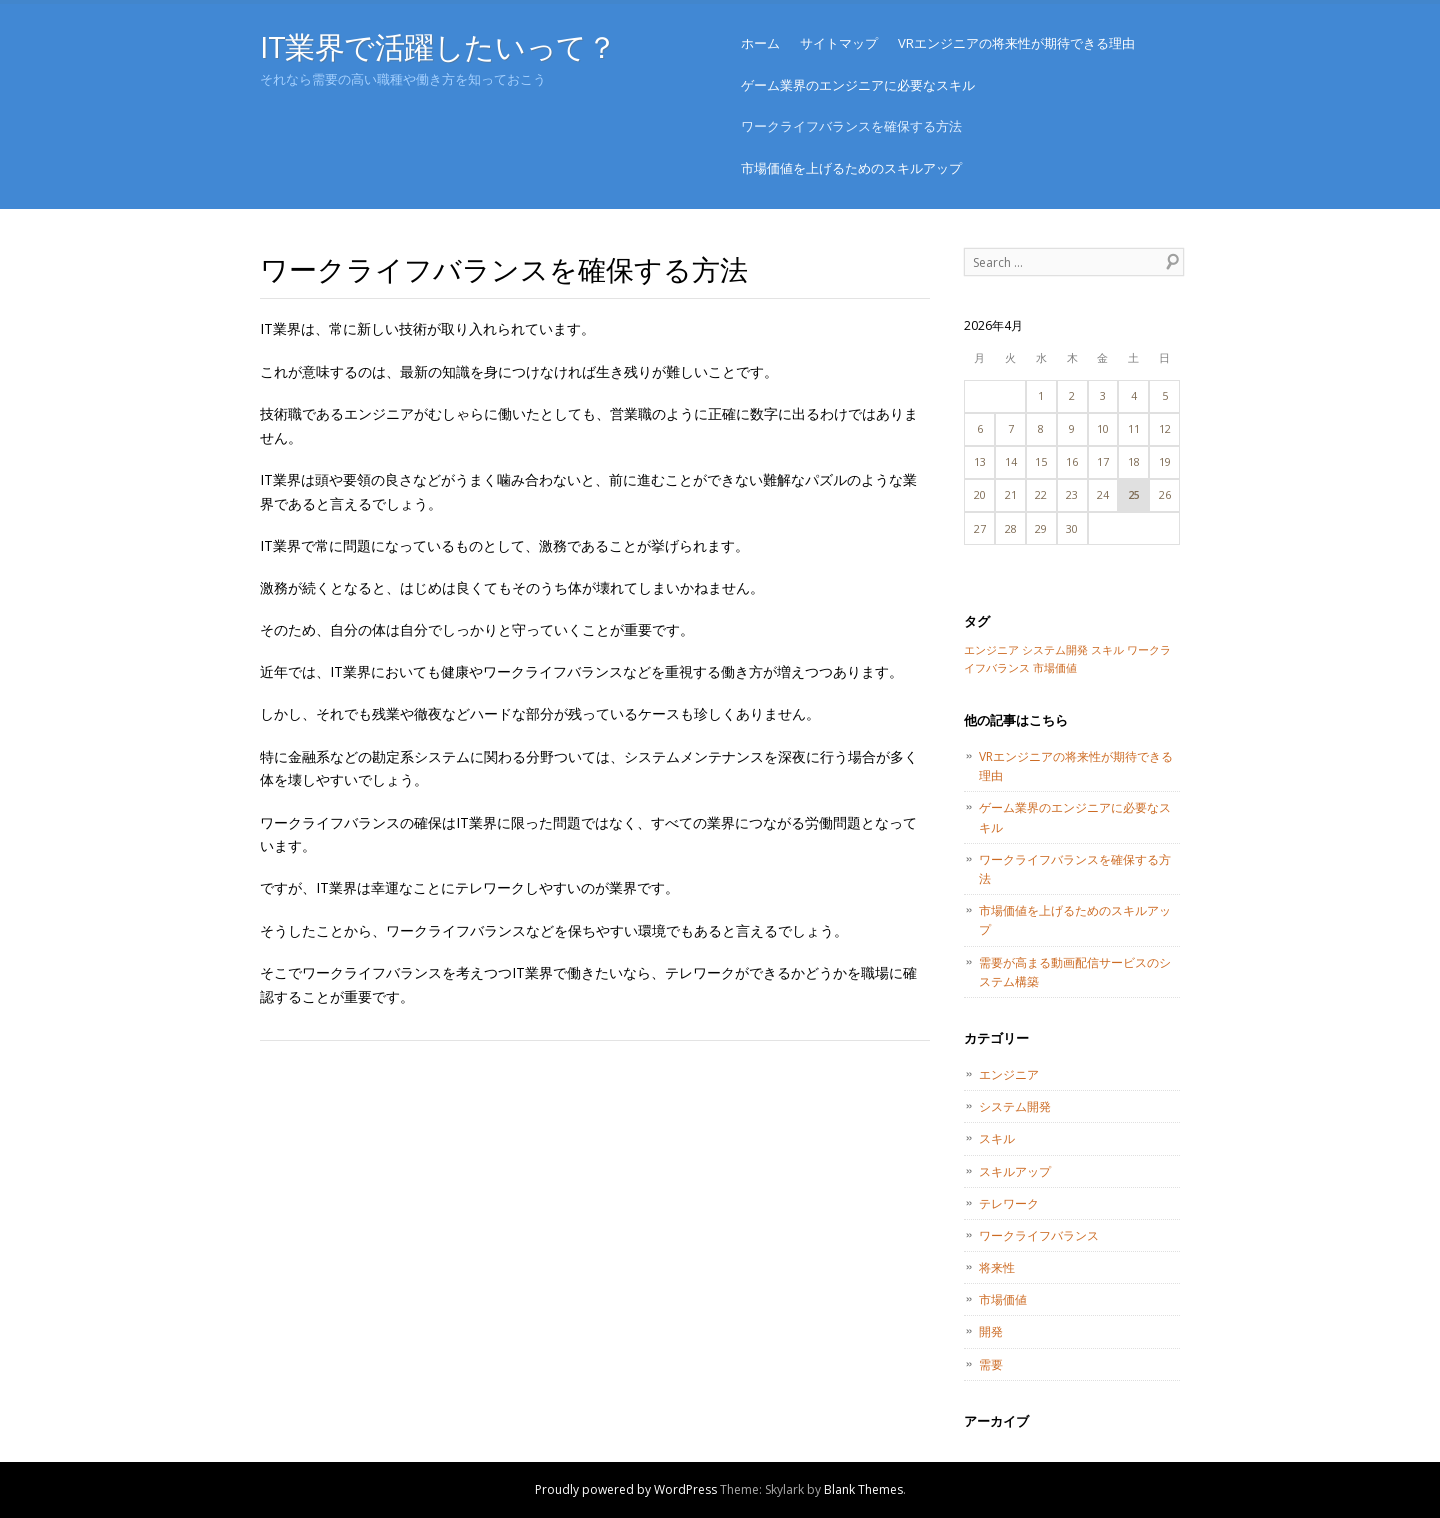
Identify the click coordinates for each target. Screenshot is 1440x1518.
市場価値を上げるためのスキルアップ (851, 168)
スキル (997, 1138)
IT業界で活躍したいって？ (438, 46)
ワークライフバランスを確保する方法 (851, 126)
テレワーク (1009, 1203)
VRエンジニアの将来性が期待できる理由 (1016, 43)
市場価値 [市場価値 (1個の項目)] (1055, 668)
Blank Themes (863, 1489)
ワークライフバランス (1039, 1235)
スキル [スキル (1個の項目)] (1107, 650)
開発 (991, 1331)
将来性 (997, 1267)
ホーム (760, 43)
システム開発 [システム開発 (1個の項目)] (1055, 650)
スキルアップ (1015, 1171)
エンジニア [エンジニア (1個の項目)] (991, 650)
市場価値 (1003, 1299)
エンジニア (1009, 1074)
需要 (991, 1364)
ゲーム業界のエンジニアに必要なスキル (858, 85)
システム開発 (1015, 1106)
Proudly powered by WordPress (626, 1489)
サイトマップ (839, 43)
